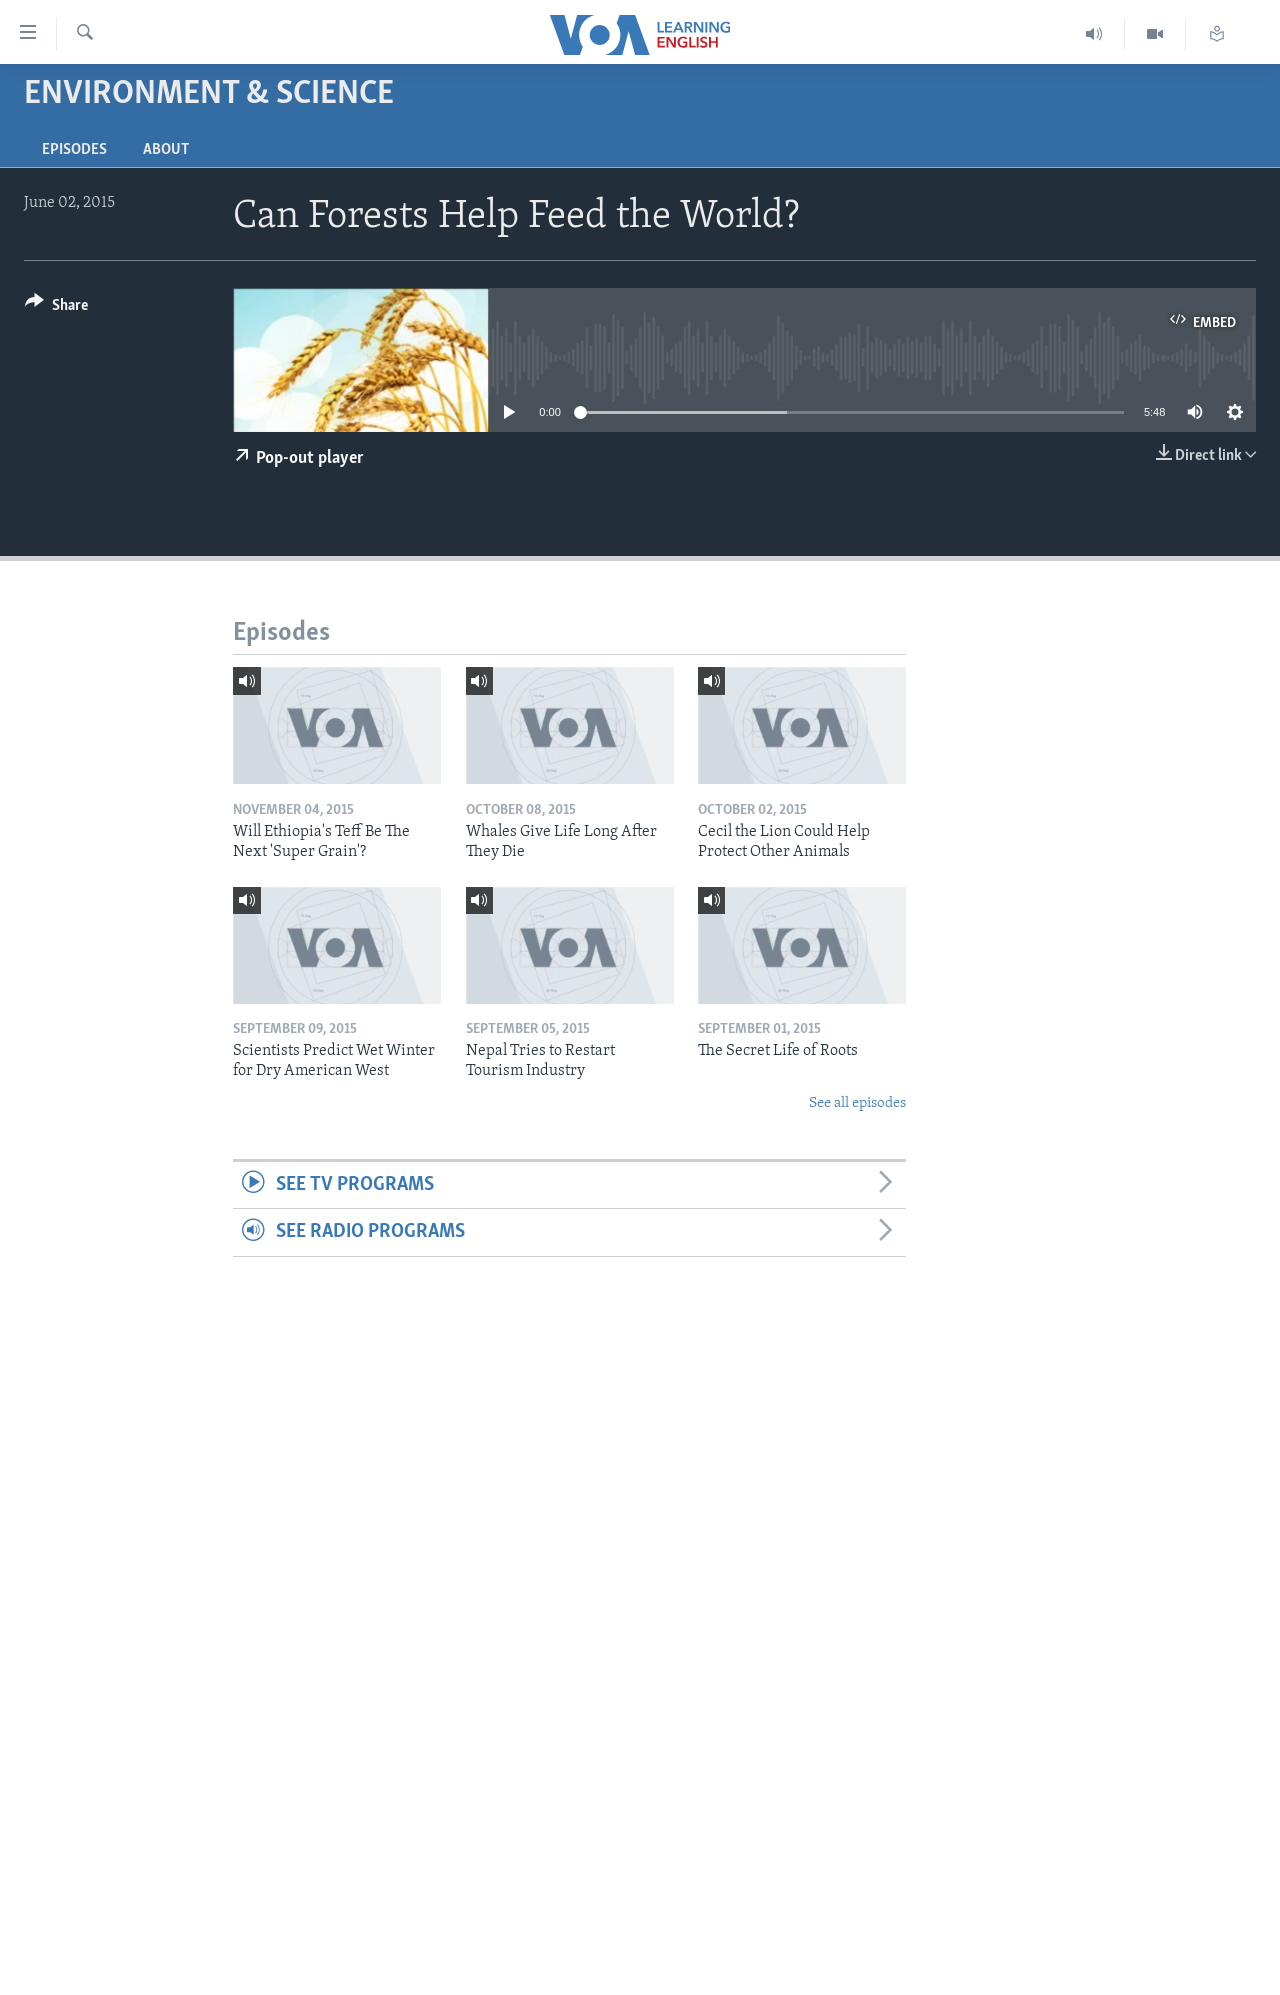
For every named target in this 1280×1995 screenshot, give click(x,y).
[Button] (56, 308)
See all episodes (857, 1103)
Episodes (74, 150)
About (166, 150)
